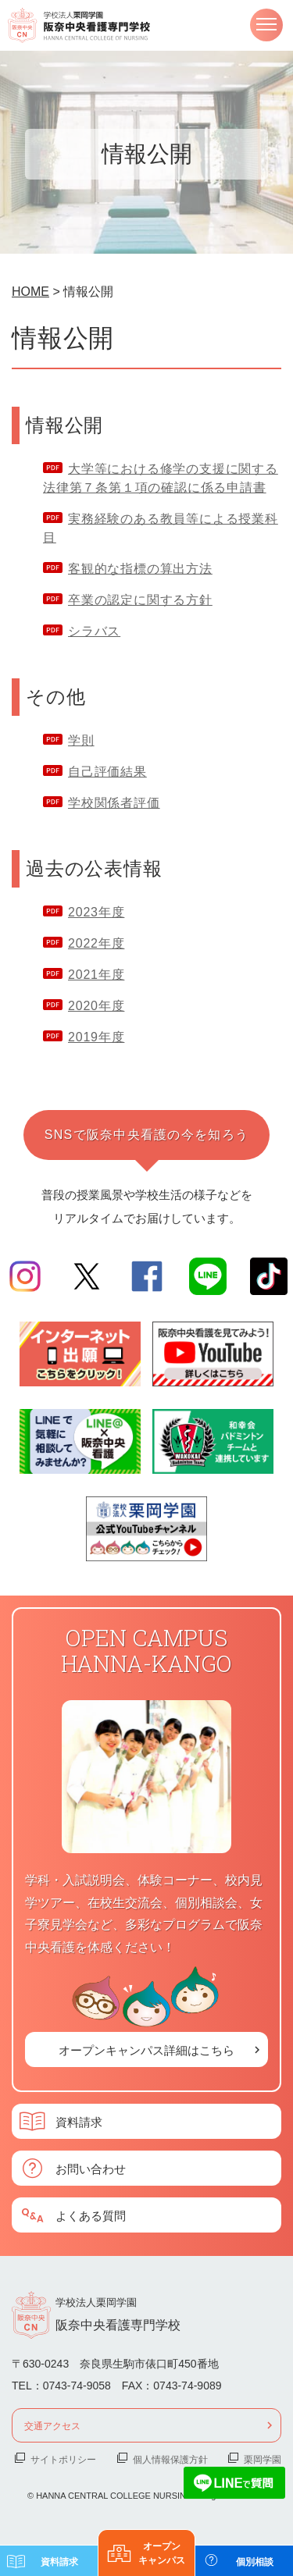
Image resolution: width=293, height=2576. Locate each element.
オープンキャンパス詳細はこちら (146, 2049)
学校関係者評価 (114, 802)
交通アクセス (52, 2425)
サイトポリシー (63, 2459)
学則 (81, 740)
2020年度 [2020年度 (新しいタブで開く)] (96, 1005)
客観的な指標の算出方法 (140, 568)
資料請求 (78, 2121)
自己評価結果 (107, 771)
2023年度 (96, 912)
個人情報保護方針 (170, 2459)
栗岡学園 (262, 2459)
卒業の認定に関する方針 (140, 600)
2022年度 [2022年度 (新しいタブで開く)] (96, 943)
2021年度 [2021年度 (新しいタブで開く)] (96, 974)
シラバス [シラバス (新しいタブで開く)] (94, 631)
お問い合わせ (90, 2168)
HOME (30, 291)
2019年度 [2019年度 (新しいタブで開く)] (96, 1037)
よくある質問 (90, 2215)
